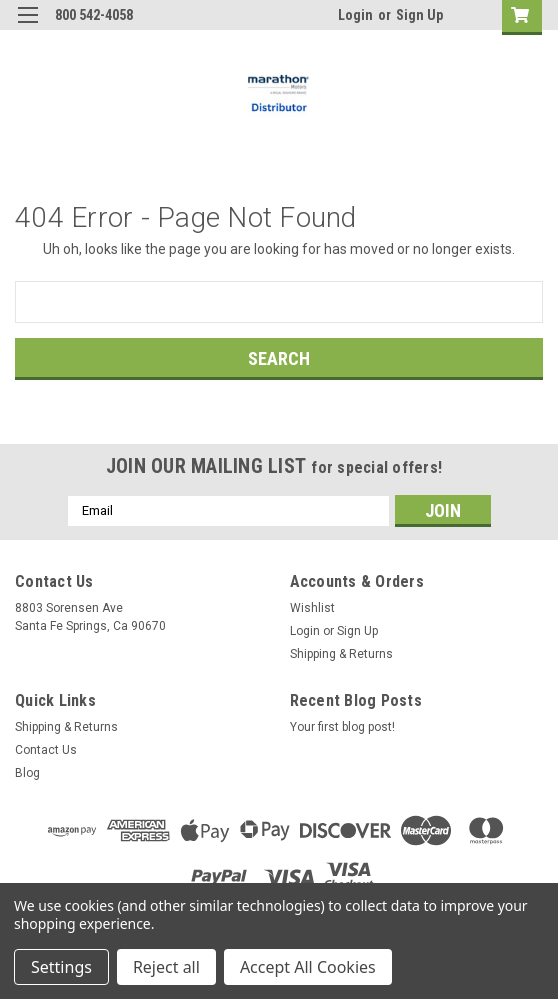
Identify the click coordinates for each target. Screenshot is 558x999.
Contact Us (46, 750)
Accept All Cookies (308, 967)
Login (355, 15)
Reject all (166, 967)
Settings (61, 967)
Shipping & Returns (341, 654)
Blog (27, 773)
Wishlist (312, 608)
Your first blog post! (342, 727)
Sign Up (419, 15)
